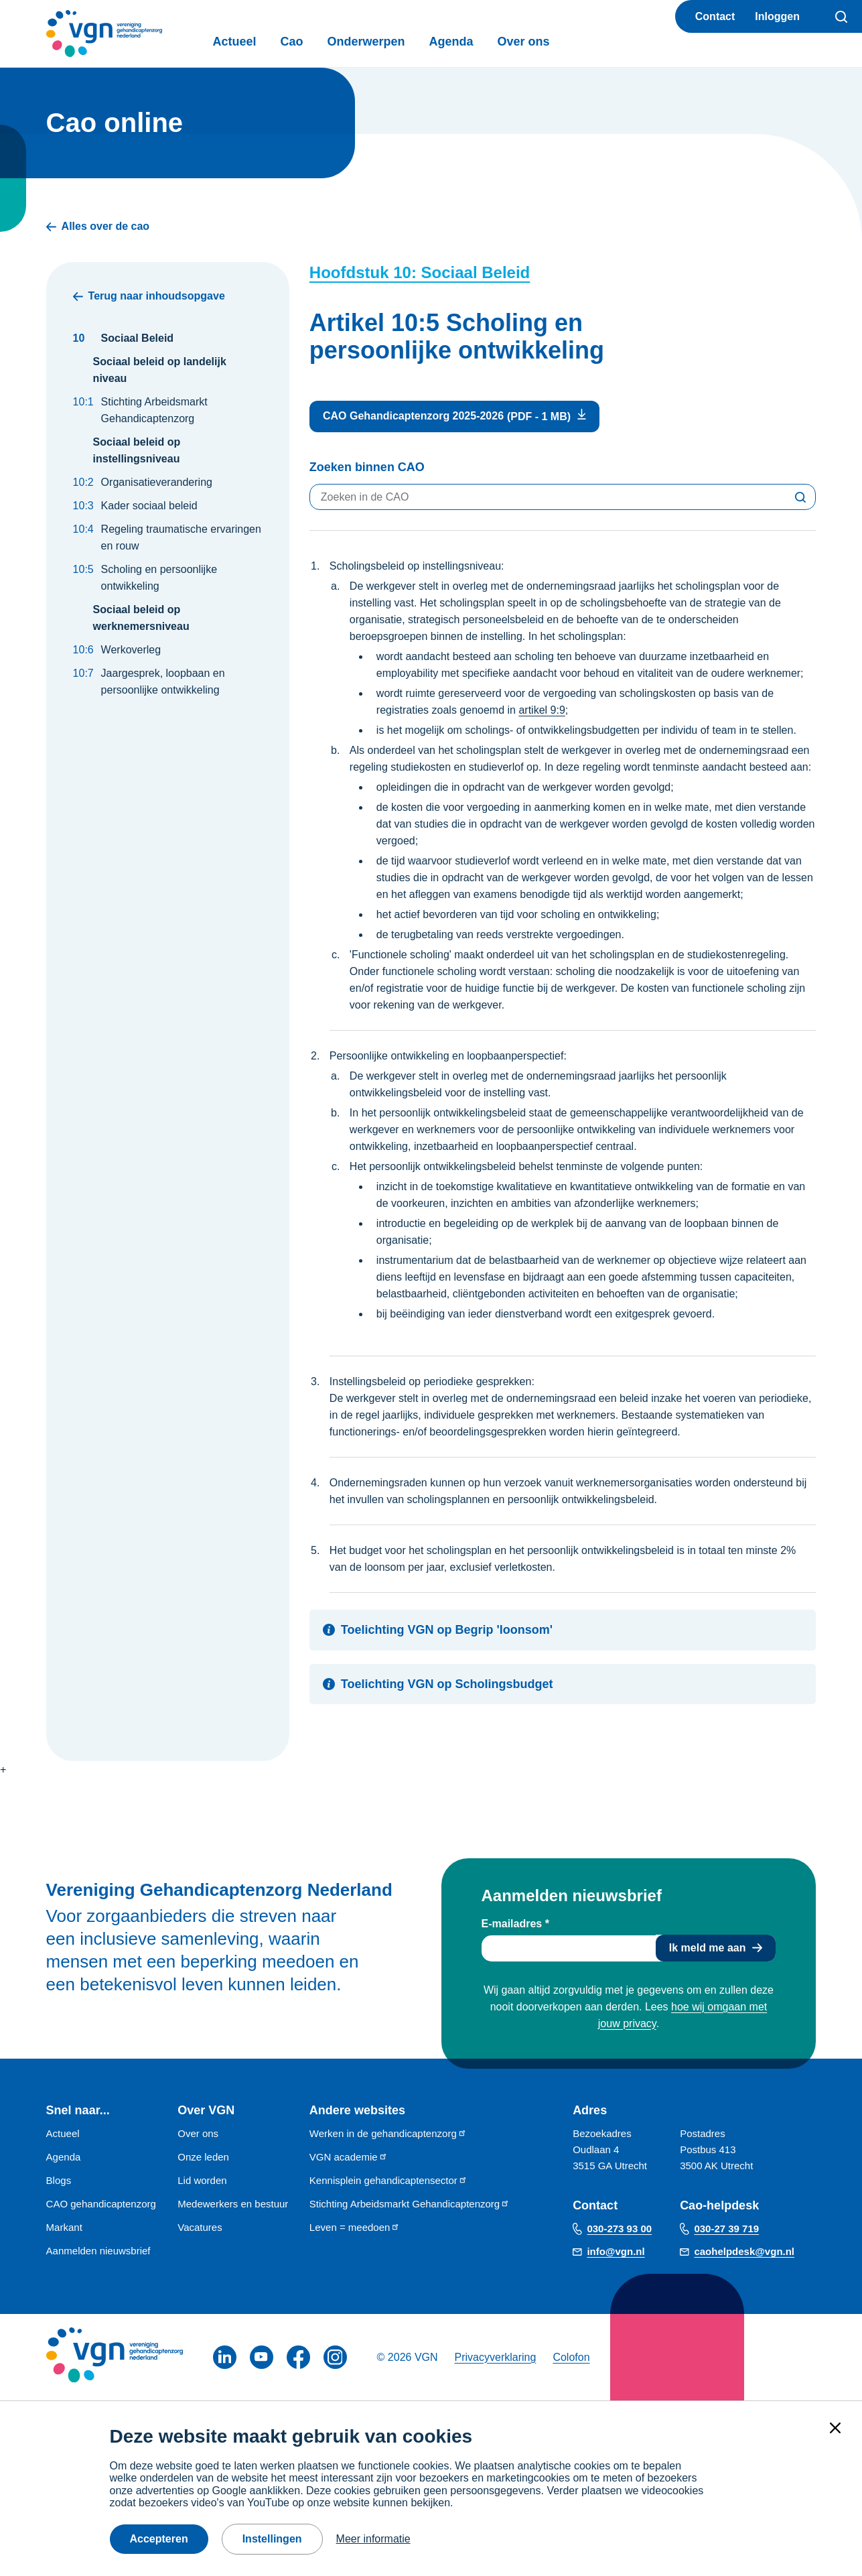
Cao (292, 41)
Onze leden (203, 2157)
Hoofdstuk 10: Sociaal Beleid (419, 272)
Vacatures (199, 2227)
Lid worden (201, 2180)
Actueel (235, 41)
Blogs (59, 2180)
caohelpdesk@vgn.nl (744, 2251)
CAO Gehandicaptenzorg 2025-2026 (413, 416)
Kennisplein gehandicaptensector (388, 2180)
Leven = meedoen (355, 2227)
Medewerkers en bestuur (232, 2203)
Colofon (571, 2357)
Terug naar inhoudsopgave (149, 296)
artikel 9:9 (541, 710)
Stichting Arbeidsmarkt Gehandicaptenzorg (409, 2203)
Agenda (451, 41)
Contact (715, 16)
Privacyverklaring (495, 2357)
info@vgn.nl (615, 2251)
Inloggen (777, 16)
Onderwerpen (366, 41)
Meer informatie (373, 2539)
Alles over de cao (98, 227)
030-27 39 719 (726, 2228)
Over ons (524, 41)
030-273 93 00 (619, 2228)
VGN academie (348, 2157)
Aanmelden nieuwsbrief (98, 2250)
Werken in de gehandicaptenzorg (388, 2133)
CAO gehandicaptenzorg (101, 2203)
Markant (64, 2227)
